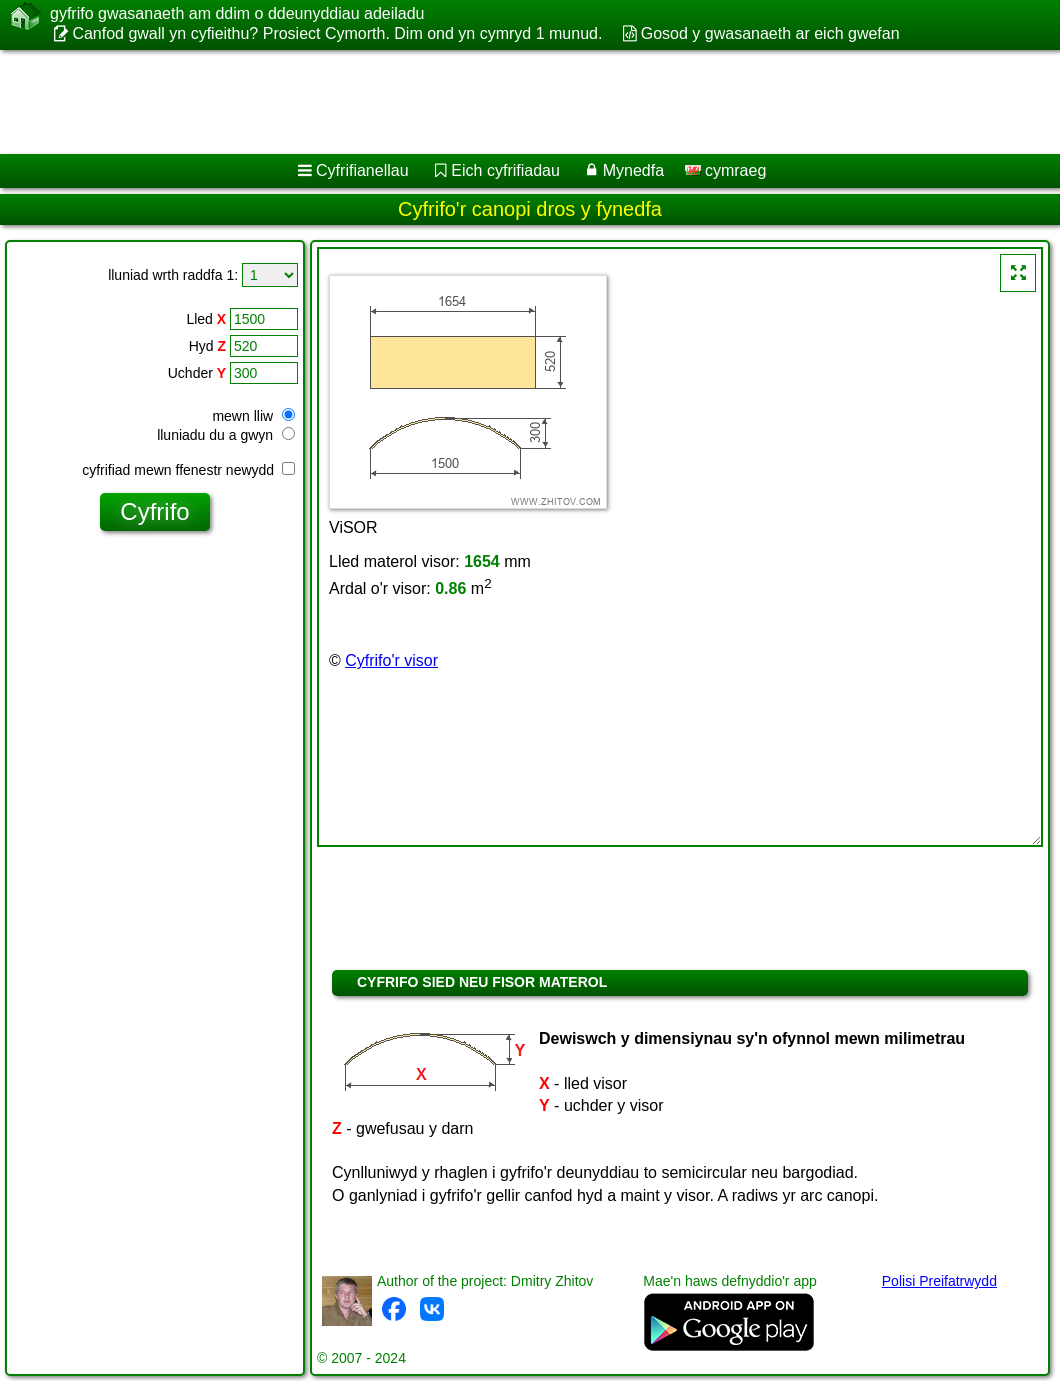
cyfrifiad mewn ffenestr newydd (188, 470)
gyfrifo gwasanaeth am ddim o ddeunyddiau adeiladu (237, 14)
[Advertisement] (510, 102)
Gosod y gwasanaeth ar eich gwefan (770, 33)
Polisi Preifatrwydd (939, 1281)
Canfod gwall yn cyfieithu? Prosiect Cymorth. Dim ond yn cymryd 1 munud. (337, 33)
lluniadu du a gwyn (226, 435)
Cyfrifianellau (362, 170)
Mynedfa (633, 170)
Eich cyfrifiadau (505, 170)
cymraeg (726, 170)
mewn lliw (253, 416)
